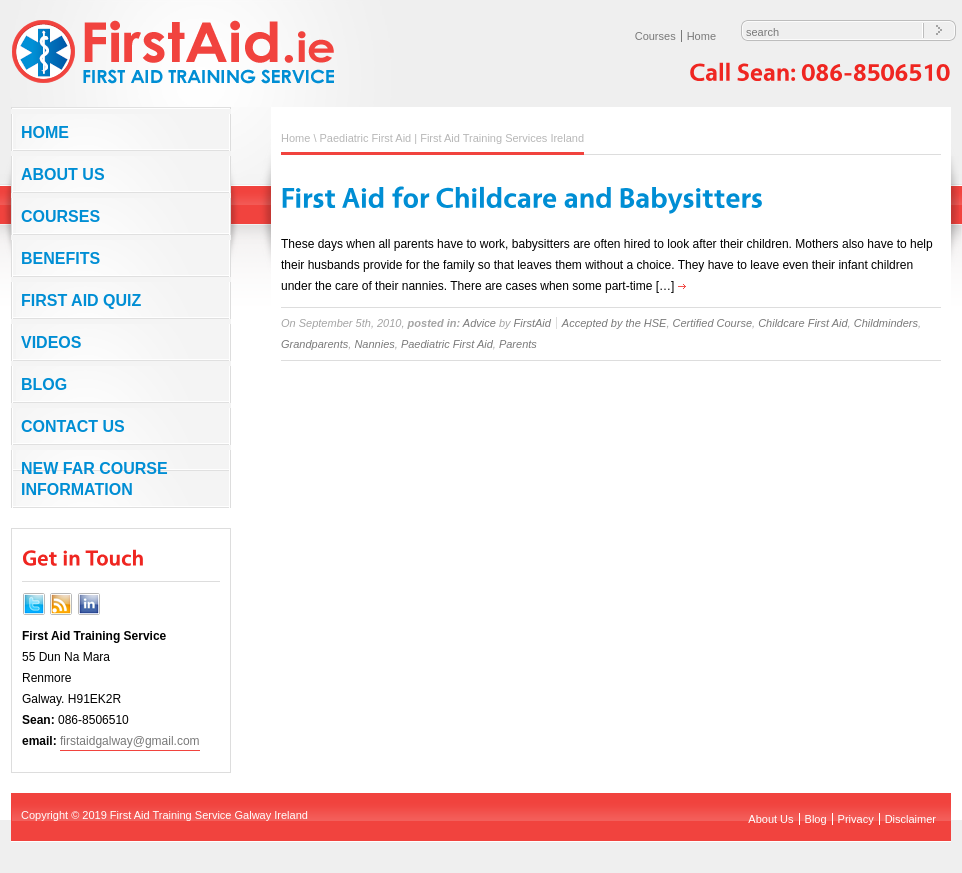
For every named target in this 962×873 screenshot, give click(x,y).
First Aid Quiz (81, 300)
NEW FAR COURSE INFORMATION (94, 479)
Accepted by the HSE (614, 323)
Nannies (374, 344)
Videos (51, 342)
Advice (479, 323)
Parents (518, 344)
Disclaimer (910, 819)
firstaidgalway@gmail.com (130, 741)
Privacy (856, 819)
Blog (44, 384)
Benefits (60, 258)
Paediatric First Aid (447, 344)
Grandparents (314, 344)
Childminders (886, 323)
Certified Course (712, 323)
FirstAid (532, 323)
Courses (655, 36)
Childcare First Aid (802, 323)
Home (701, 36)
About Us (63, 174)
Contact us (73, 426)
